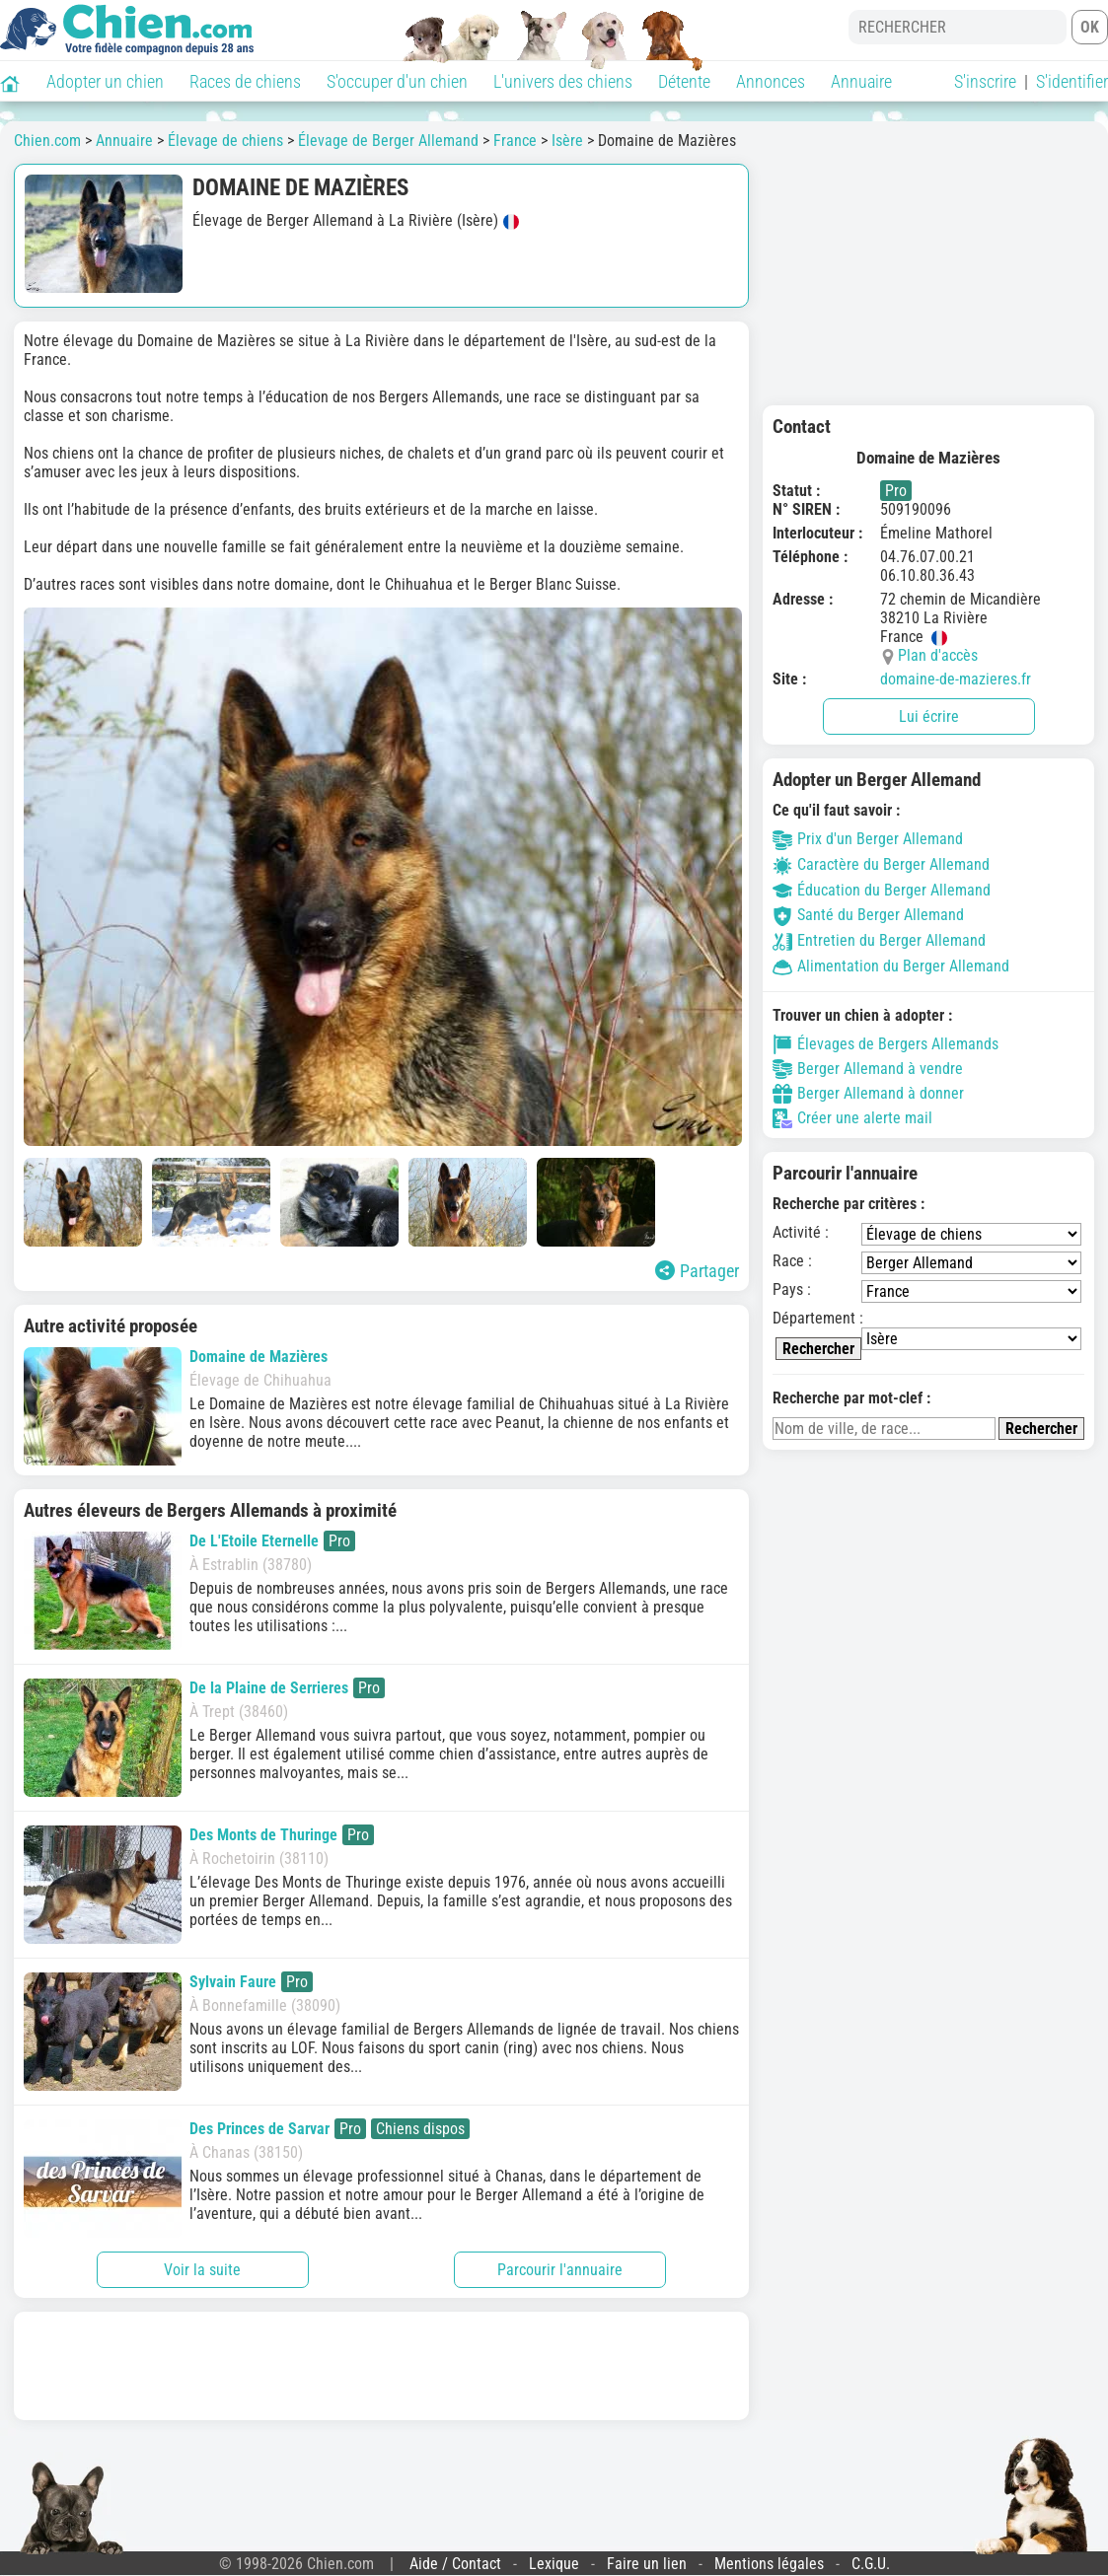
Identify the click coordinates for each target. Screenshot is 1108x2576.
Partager (697, 1270)
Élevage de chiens (225, 140)
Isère (567, 140)
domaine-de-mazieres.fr (955, 679)
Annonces (770, 81)
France (515, 140)
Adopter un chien (105, 81)
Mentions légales (769, 2563)
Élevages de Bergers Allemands (885, 1044)
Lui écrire (929, 716)
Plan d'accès (938, 655)
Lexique (554, 2563)
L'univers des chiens (562, 81)
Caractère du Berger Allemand (881, 864)
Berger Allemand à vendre (868, 1069)
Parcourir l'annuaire (560, 2269)
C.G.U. (870, 2563)
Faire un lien (647, 2563)
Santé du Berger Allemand (868, 914)
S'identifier (1072, 81)
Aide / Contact (455, 2563)
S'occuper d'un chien (397, 81)
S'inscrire (985, 81)
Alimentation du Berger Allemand (891, 966)
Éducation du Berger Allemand (882, 890)
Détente (684, 81)
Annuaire (861, 81)
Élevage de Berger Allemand (388, 140)
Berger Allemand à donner (868, 1094)
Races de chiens (245, 81)
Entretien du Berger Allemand (879, 940)
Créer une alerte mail (852, 1118)
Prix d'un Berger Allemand (868, 838)
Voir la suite (202, 2269)
